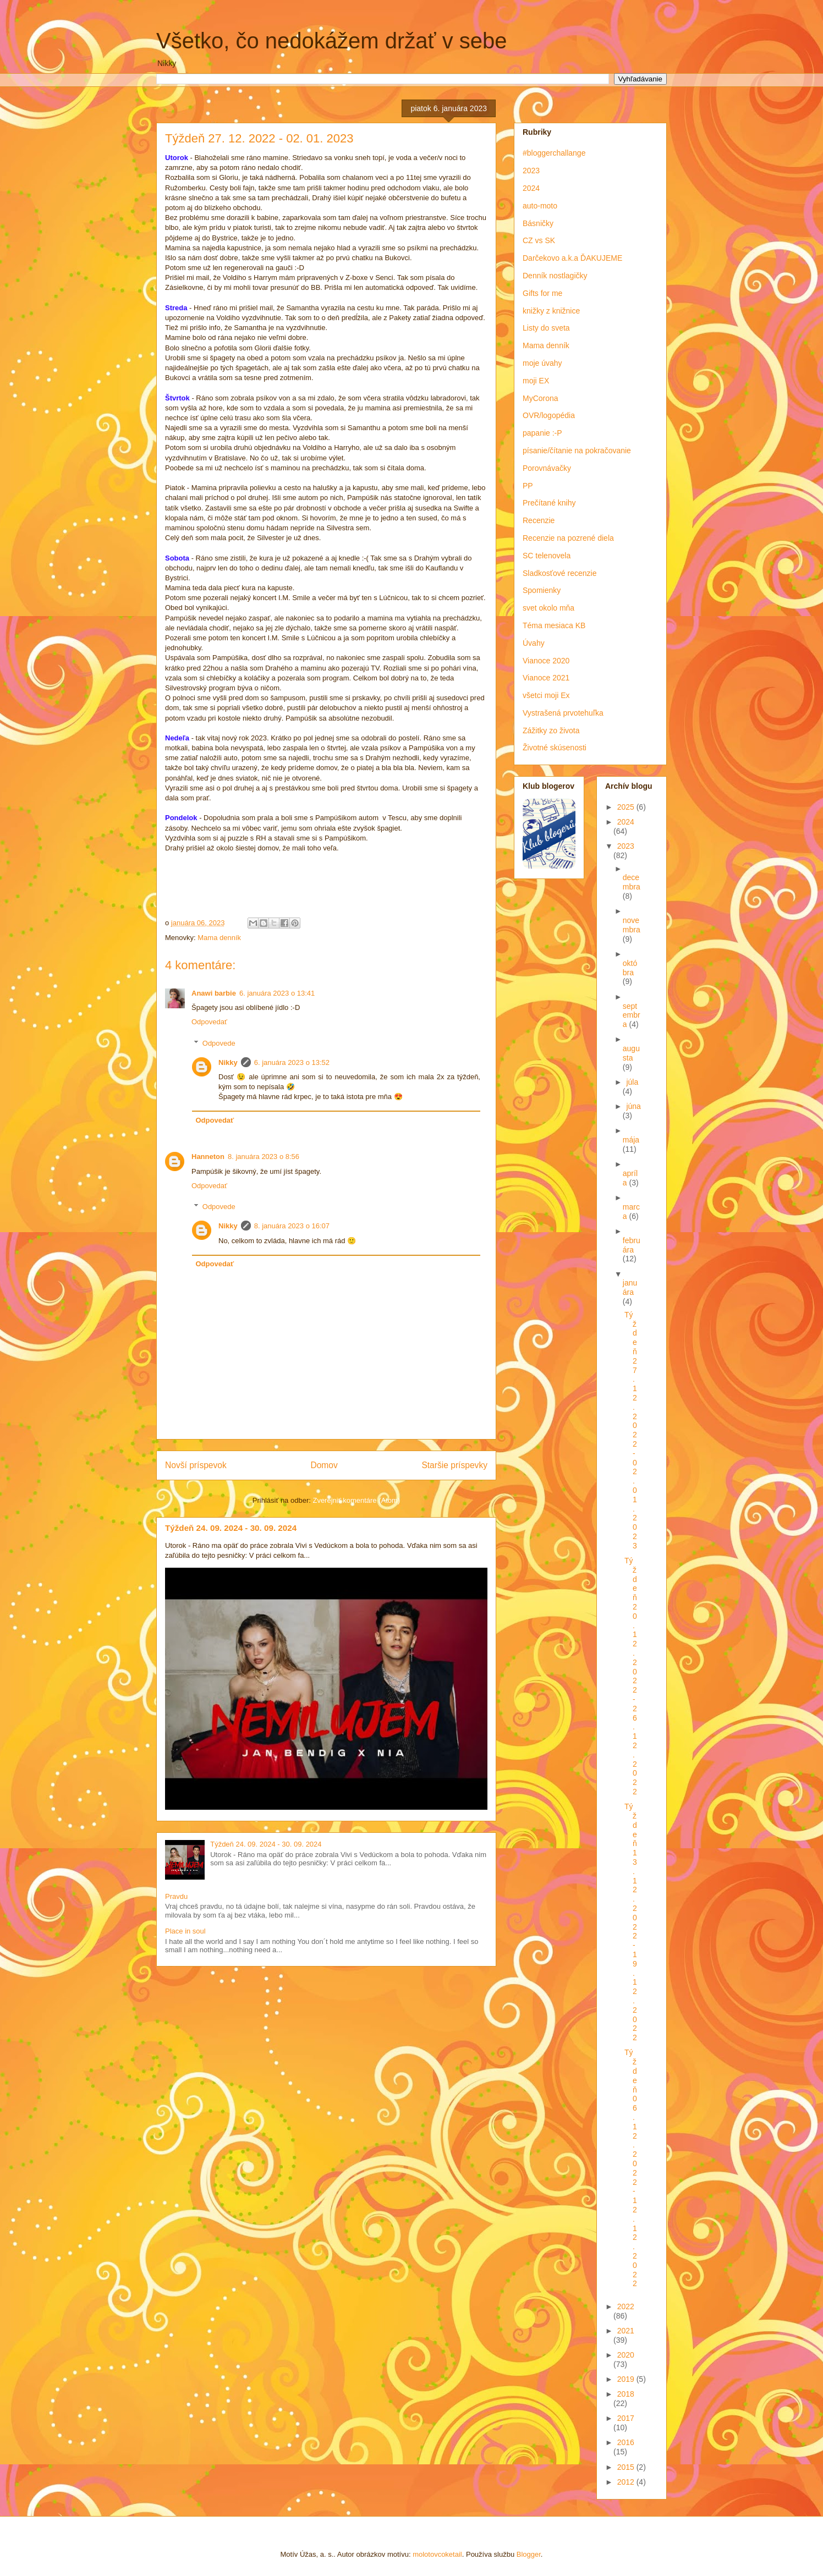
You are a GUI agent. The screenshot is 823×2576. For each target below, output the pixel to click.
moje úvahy (542, 363)
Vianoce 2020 (546, 660)
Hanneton (207, 1156)
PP (528, 485)
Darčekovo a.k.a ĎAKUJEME (572, 258)
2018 (625, 2394)
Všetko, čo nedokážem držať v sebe (331, 41)
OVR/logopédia (549, 415)
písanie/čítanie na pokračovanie (577, 450)
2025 (627, 807)
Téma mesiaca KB (554, 625)
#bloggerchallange (554, 153)
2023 (531, 170)
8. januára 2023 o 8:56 (263, 1156)
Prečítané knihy (549, 502)
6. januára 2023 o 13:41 (277, 993)
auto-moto (540, 205)
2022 (625, 2306)
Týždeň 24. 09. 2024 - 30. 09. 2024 (231, 1528)
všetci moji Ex (546, 695)
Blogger (529, 2554)
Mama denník (219, 937)
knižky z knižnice (551, 310)
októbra (630, 968)
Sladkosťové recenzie (559, 573)
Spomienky (542, 590)
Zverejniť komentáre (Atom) (356, 1500)
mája (631, 1139)
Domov (323, 1465)
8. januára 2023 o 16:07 (292, 1226)
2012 (627, 2482)
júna (633, 1106)
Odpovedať (209, 1022)
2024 (531, 188)
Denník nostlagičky (555, 275)
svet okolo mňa (548, 607)
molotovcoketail (437, 2554)
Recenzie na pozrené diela (568, 538)
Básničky (538, 223)
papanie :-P (542, 433)
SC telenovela (546, 555)
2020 (625, 2354)
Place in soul (185, 1931)
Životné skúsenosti (554, 747)
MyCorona (540, 398)
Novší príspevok (196, 1465)
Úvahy (534, 643)
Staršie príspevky (454, 1465)
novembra (631, 925)
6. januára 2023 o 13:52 (292, 1062)
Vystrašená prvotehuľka (563, 712)
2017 (625, 2418)
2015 (627, 2467)
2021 (625, 2330)
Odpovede (218, 1043)
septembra (631, 1015)
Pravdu (176, 1896)
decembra (631, 882)
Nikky (228, 1062)
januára (630, 1287)
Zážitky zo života (551, 730)
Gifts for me (542, 293)
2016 (625, 2442)
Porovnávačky (547, 468)
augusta (631, 1053)
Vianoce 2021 (546, 677)
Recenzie (539, 520)
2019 (627, 2379)
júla (632, 1082)
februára (631, 1245)
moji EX (536, 380)
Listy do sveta (546, 327)
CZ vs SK (539, 240)
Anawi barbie (213, 993)
